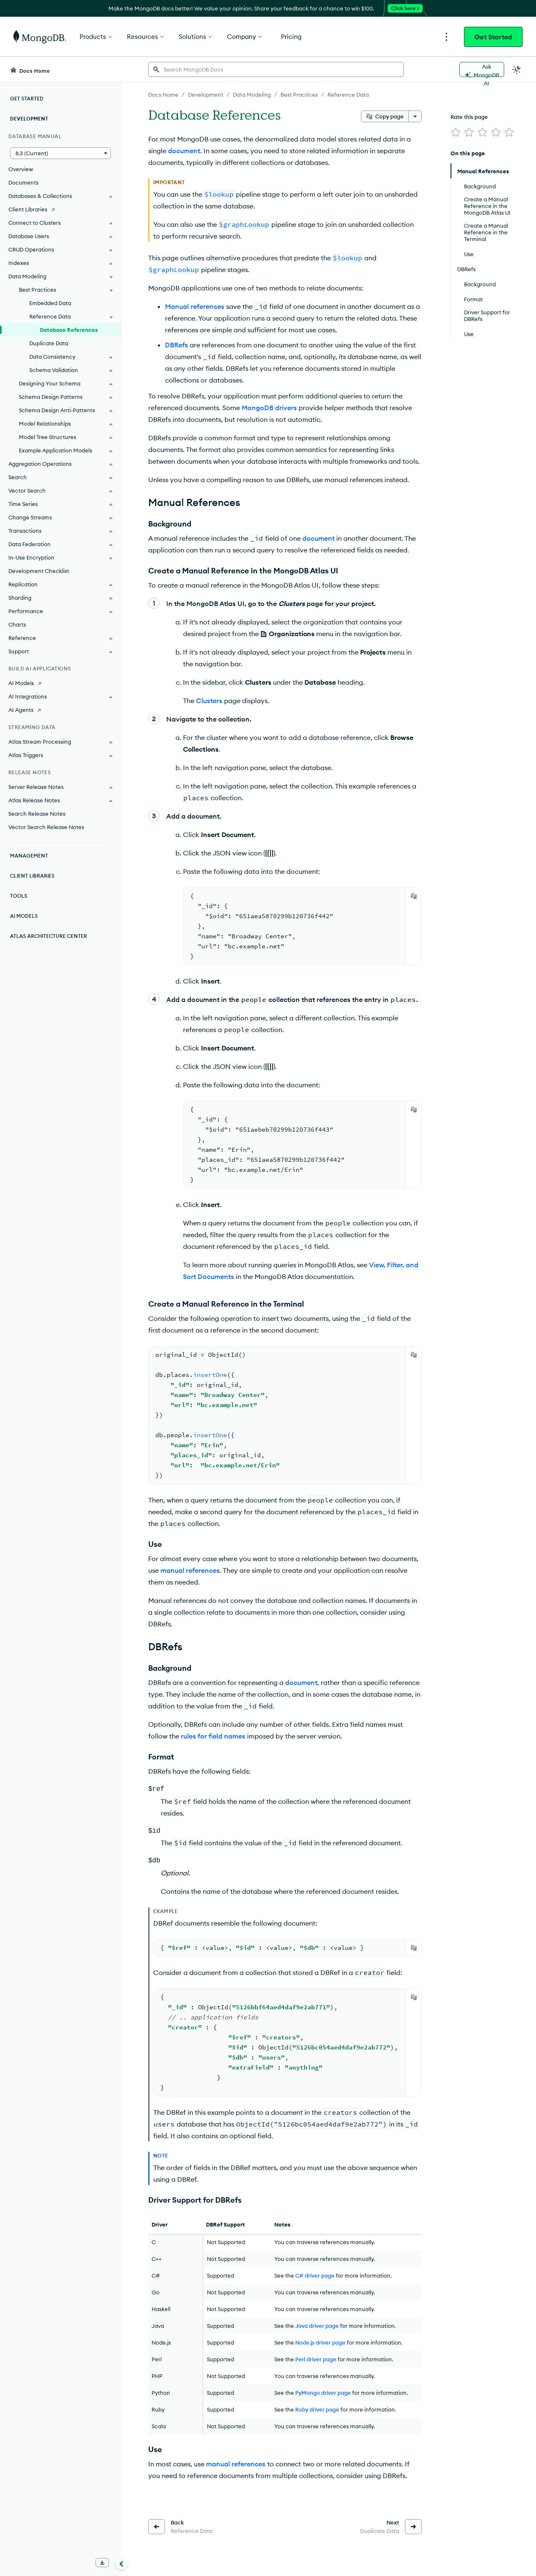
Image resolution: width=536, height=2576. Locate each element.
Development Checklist (38, 571)
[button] (60, 153)
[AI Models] (60, 683)
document (184, 150)
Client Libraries (32, 876)
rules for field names (213, 1736)
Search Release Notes (36, 813)
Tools (18, 896)
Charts (17, 624)
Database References (69, 329)
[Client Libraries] (60, 209)
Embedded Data (50, 303)
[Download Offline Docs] (102, 2562)
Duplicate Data (48, 343)
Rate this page (469, 116)
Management (29, 856)
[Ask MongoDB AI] (481, 69)
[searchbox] (276, 69)
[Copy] (414, 896)
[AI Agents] (60, 710)
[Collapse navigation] (121, 2563)
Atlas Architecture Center (48, 936)
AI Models (24, 916)
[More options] (415, 116)
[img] (456, 132)
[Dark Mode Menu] (517, 69)
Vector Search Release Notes (46, 827)
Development (29, 119)
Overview (20, 169)
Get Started (493, 37)
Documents (23, 182)
